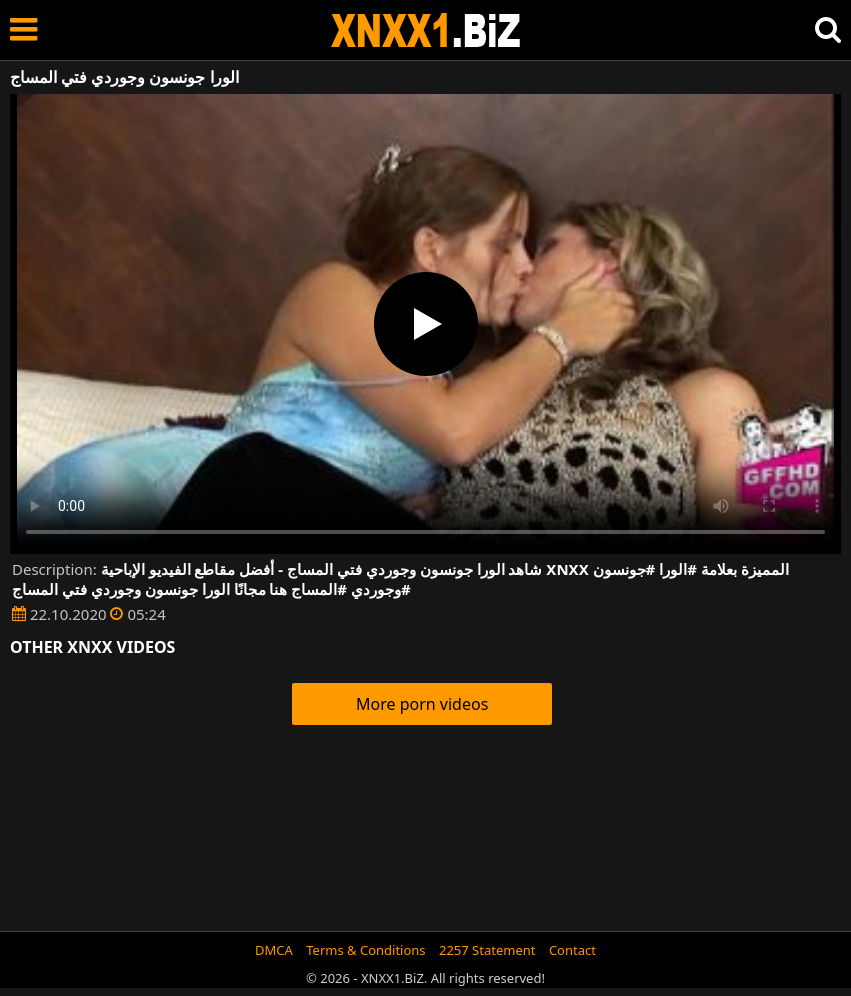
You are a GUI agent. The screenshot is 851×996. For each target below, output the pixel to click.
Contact (572, 950)
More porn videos (422, 704)
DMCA (274, 950)
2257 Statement (487, 950)
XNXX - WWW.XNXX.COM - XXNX (426, 30)
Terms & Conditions (365, 950)
